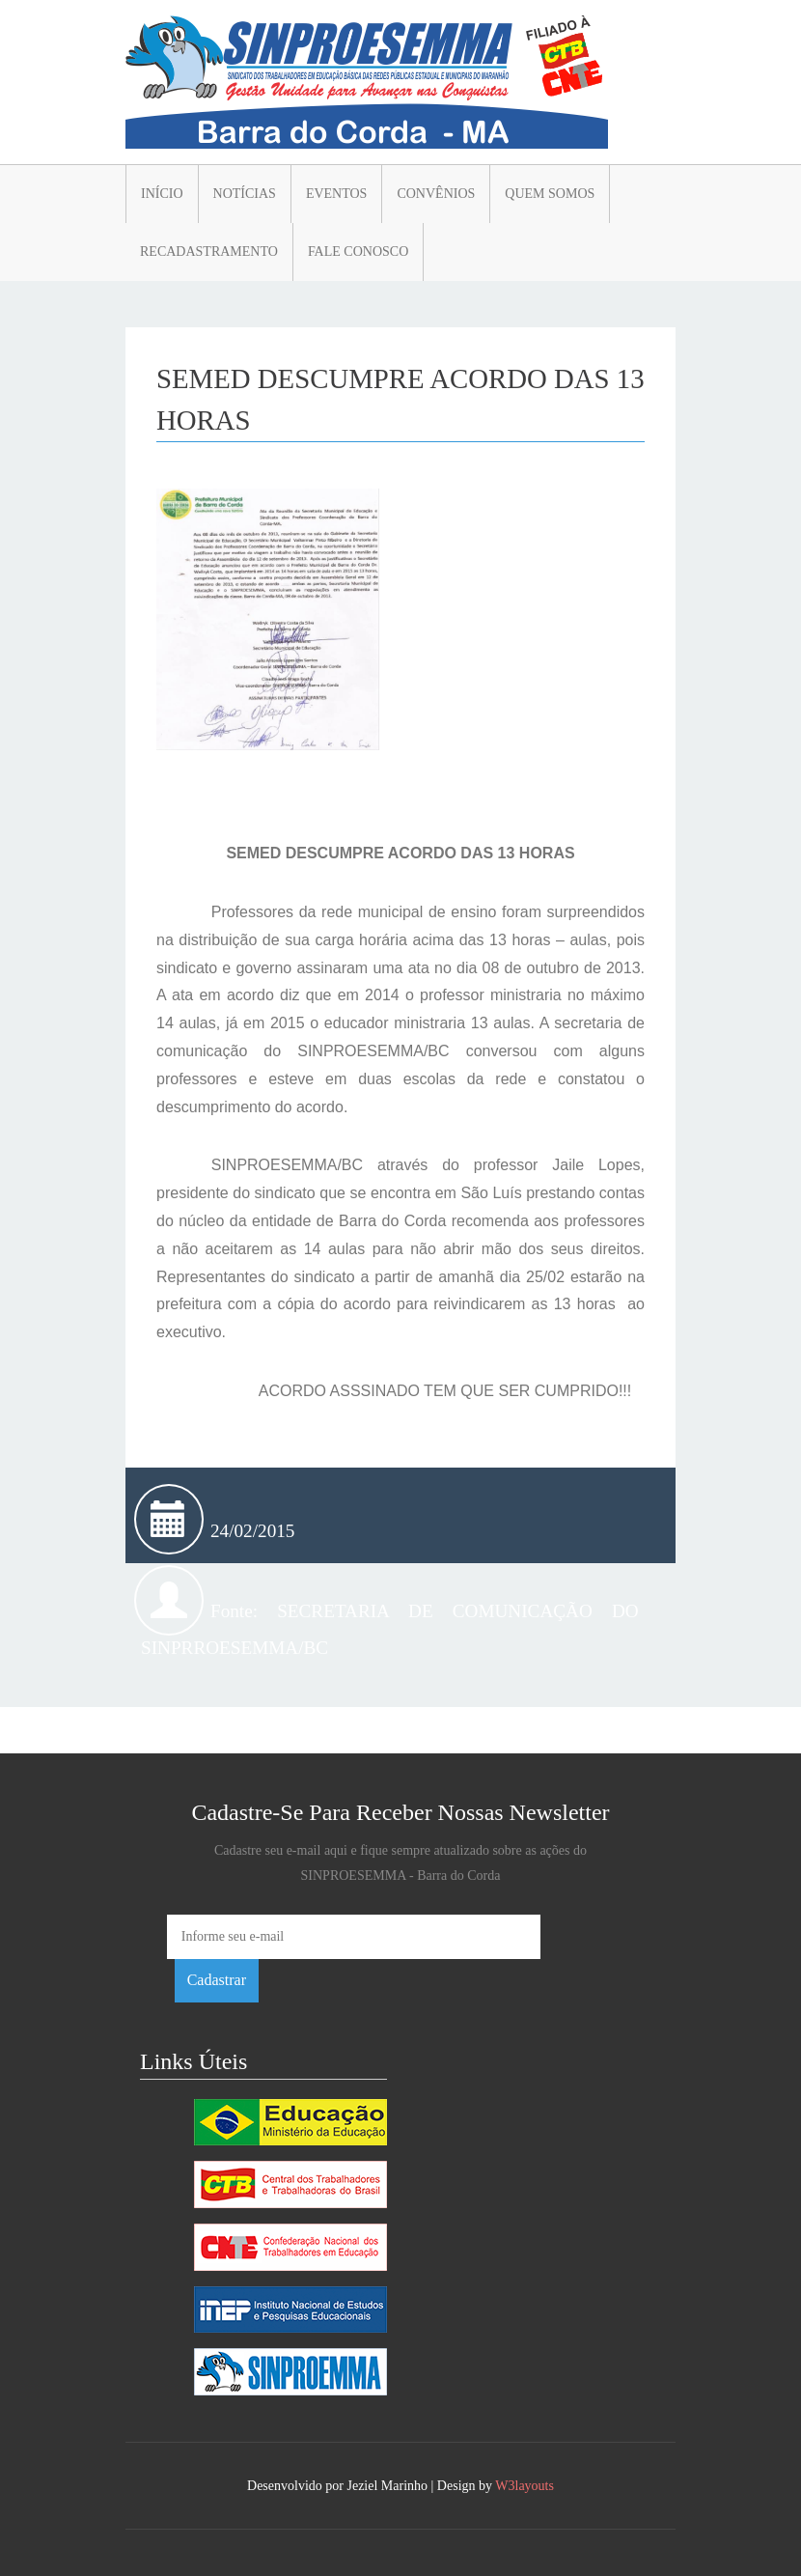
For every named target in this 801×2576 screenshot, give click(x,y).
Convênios (436, 193)
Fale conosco (358, 251)
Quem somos (549, 193)
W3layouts (524, 2485)
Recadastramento (209, 251)
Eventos (337, 193)
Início (162, 193)
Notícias (244, 193)
